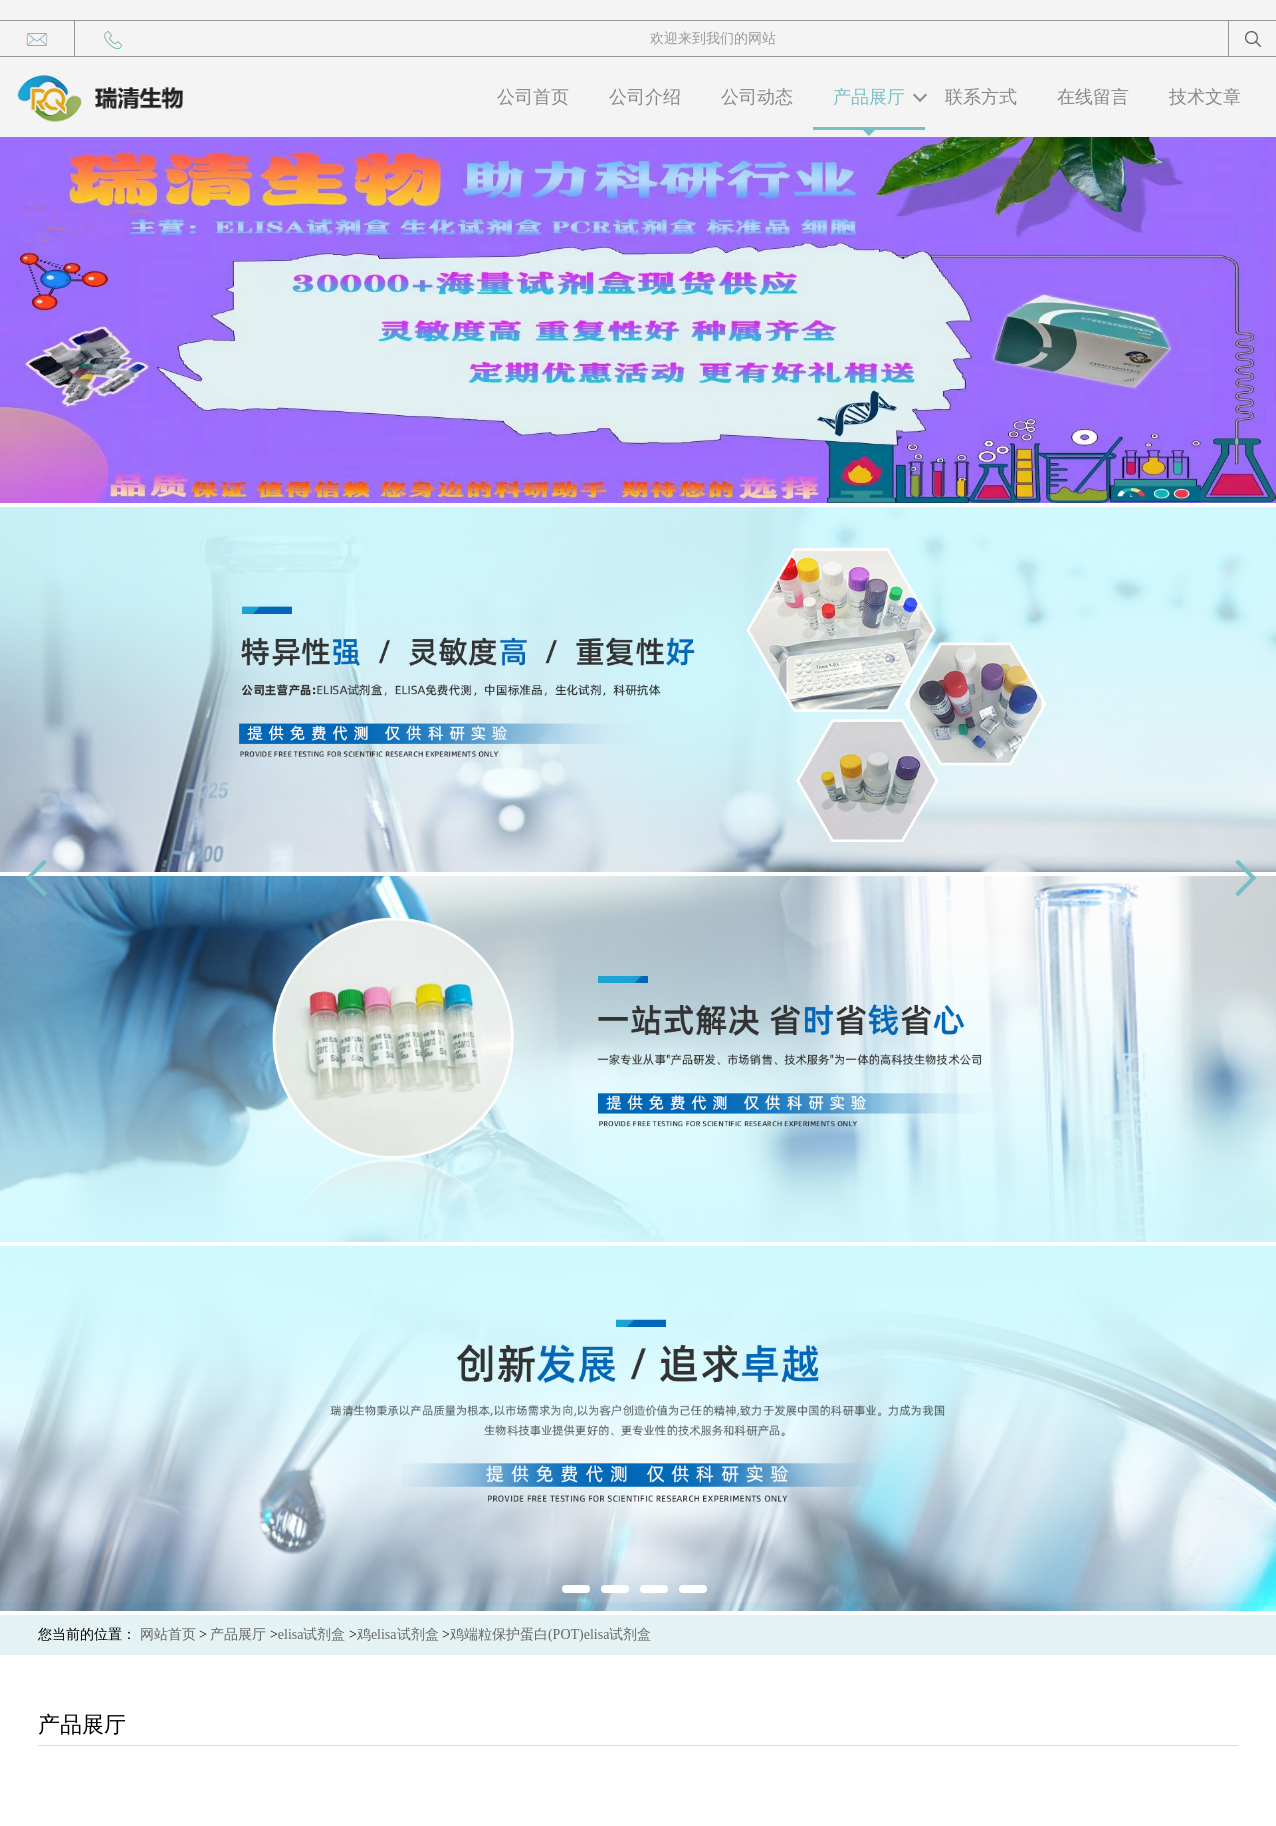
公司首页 (533, 97)
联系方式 (981, 97)
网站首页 (168, 1634)
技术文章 (1205, 97)
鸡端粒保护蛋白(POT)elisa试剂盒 (550, 1634)
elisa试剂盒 (312, 1634)
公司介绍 (645, 97)
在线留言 (1093, 97)
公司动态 (757, 97)
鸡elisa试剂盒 (398, 1634)
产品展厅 (869, 97)
